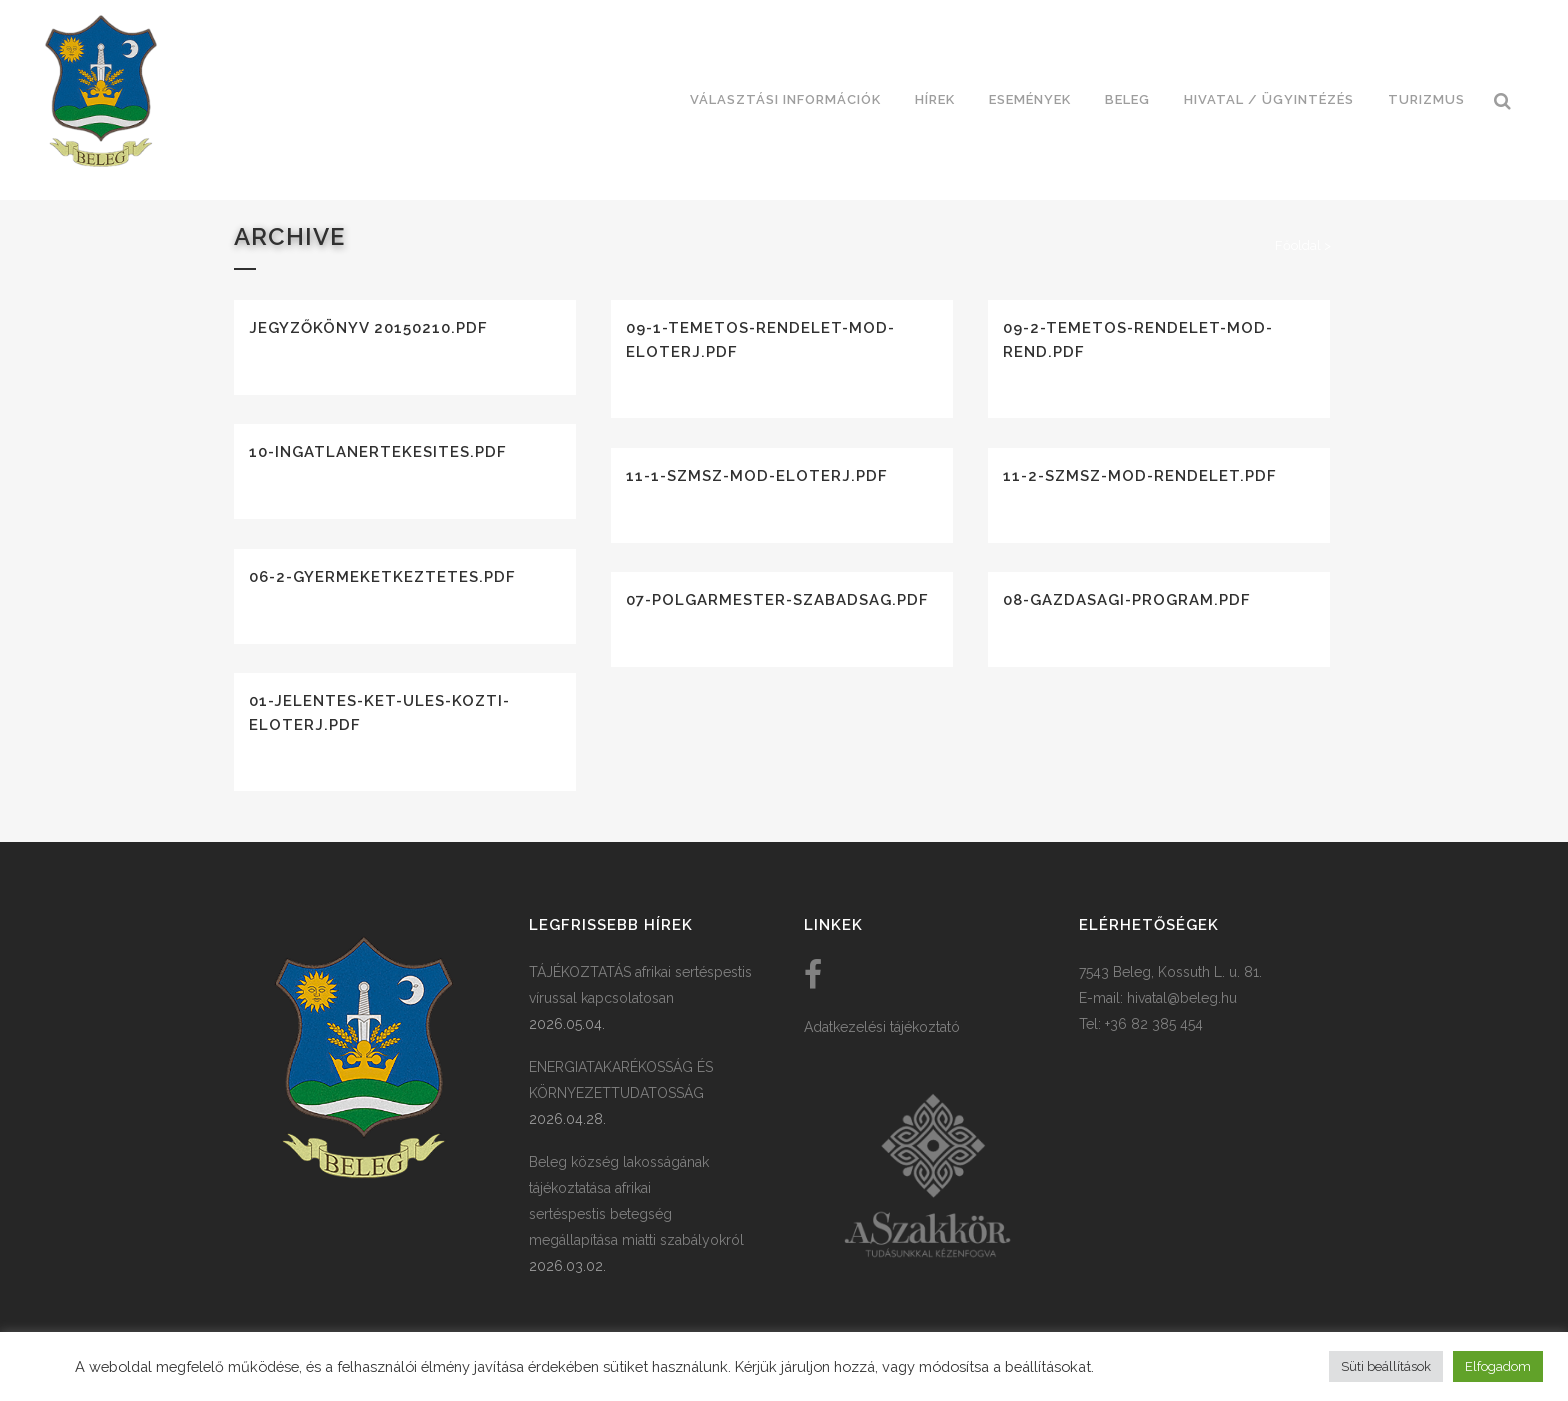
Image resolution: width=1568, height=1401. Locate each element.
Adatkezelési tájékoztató (882, 1027)
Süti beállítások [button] (1386, 1366)
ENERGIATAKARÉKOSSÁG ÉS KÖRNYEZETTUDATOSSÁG (621, 1080)
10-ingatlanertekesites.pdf (378, 452)
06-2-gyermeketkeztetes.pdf (382, 577)
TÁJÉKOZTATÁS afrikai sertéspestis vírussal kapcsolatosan (640, 985)
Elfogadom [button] (1498, 1366)
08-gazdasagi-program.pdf (1127, 600)
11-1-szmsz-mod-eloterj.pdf (757, 476)
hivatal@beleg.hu (1182, 998)
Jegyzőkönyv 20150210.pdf (368, 328)
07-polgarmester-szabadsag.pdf (777, 600)
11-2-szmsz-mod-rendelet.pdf (1140, 476)
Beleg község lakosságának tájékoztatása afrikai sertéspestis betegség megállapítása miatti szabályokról (636, 1201)
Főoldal (1298, 245)
